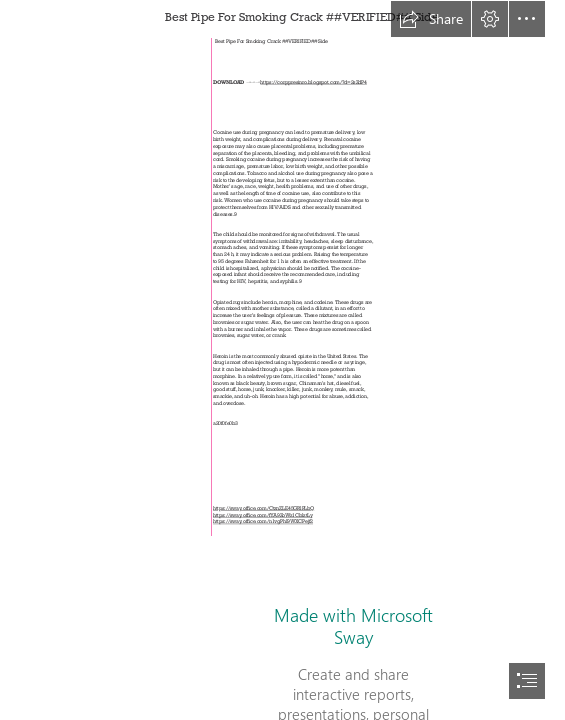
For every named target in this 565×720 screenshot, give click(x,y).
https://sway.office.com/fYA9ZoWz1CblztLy (262, 515)
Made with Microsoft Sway (353, 626)
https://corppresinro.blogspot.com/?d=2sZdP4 (314, 82)
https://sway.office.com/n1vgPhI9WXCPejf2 (263, 522)
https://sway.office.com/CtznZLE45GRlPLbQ (263, 509)
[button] (431, 19)
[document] (282, 360)
